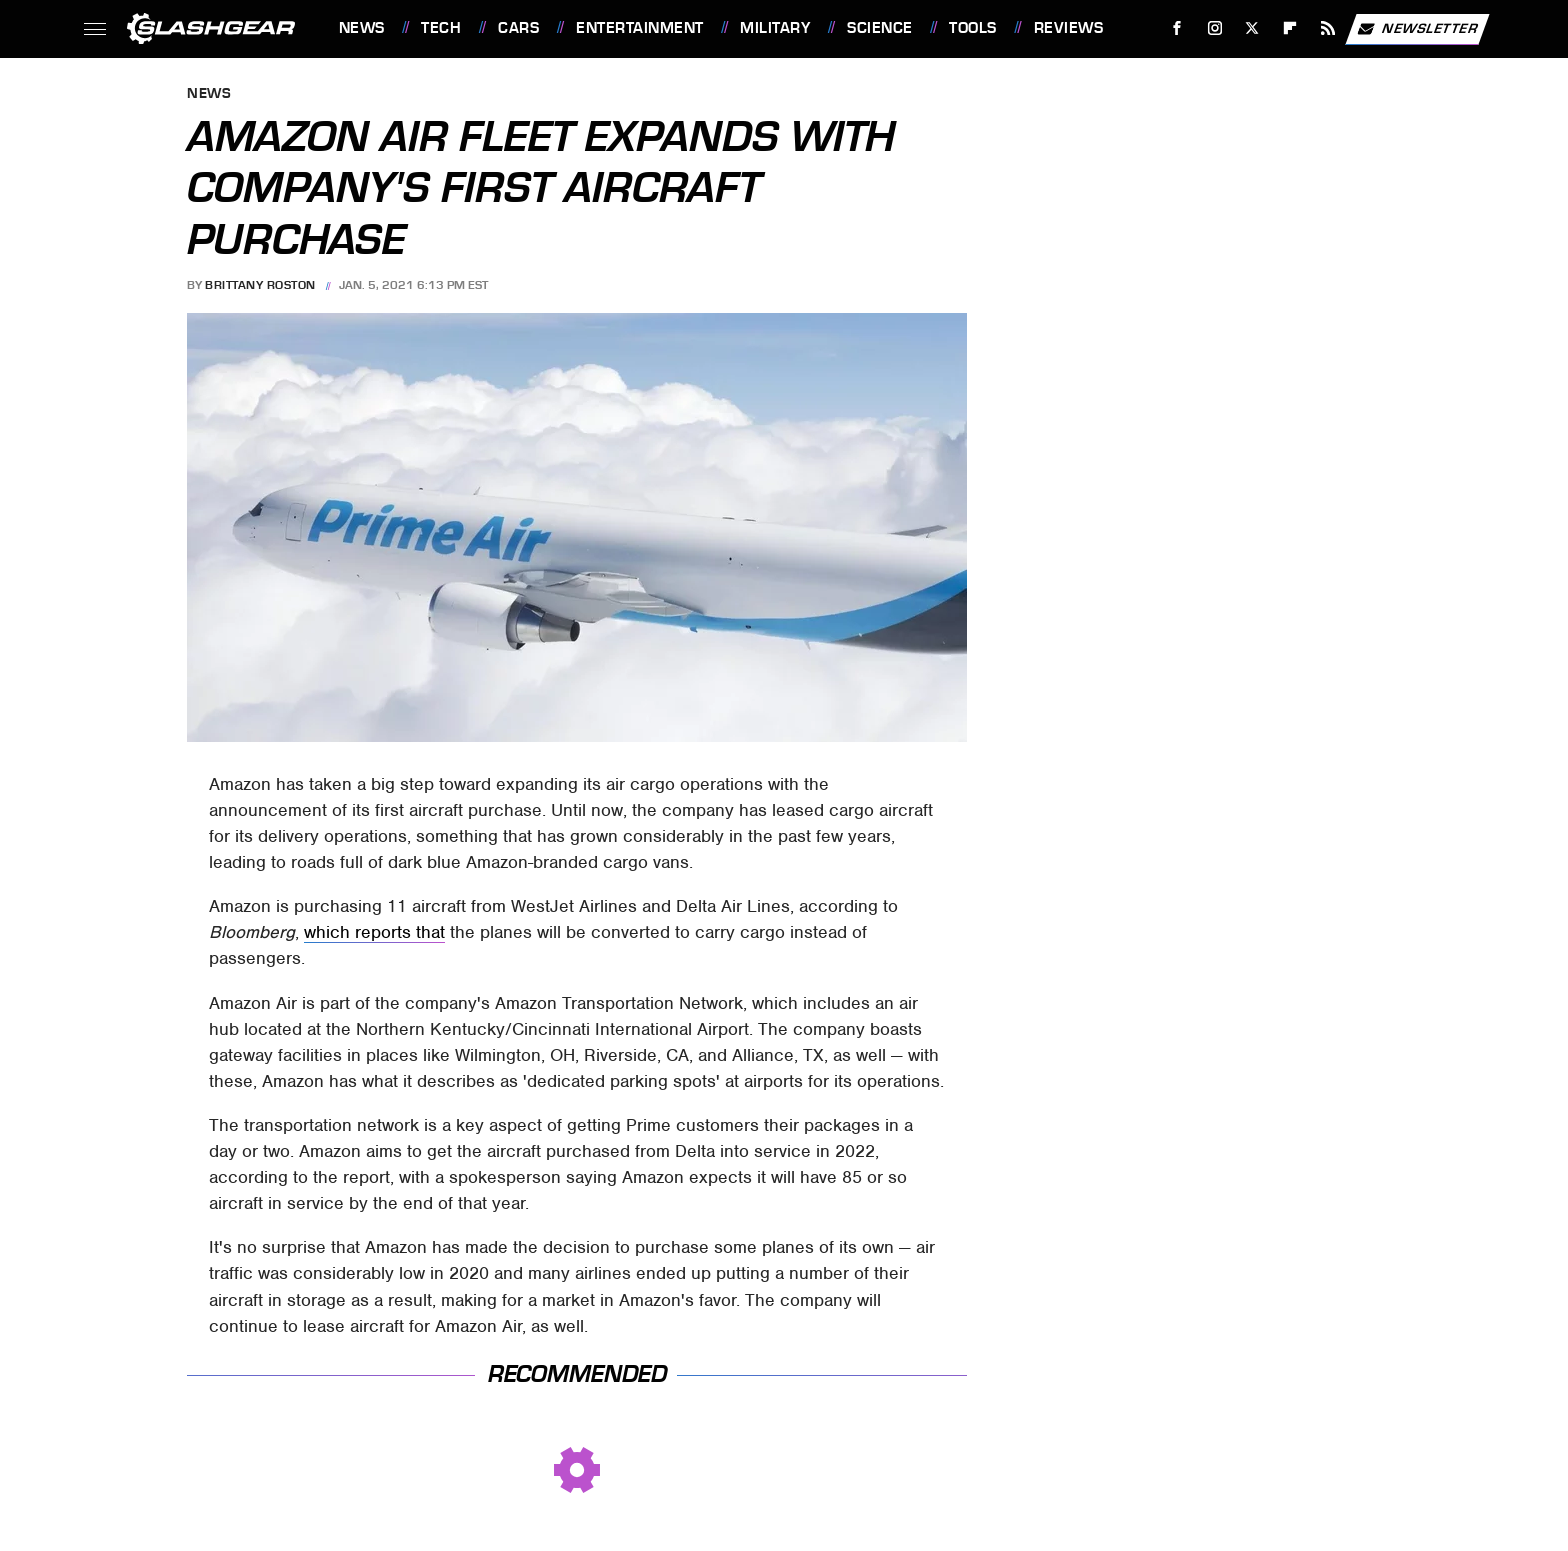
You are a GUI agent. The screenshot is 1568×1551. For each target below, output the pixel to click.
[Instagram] (1214, 28)
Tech (441, 28)
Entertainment (640, 28)
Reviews (1069, 28)
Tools (973, 28)
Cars (518, 28)
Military (775, 28)
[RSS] (1327, 28)
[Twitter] (1252, 28)
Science (880, 28)
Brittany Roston (260, 285)
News (362, 28)
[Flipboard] (1290, 28)
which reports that (374, 932)
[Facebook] (1176, 28)
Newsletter (1417, 29)
